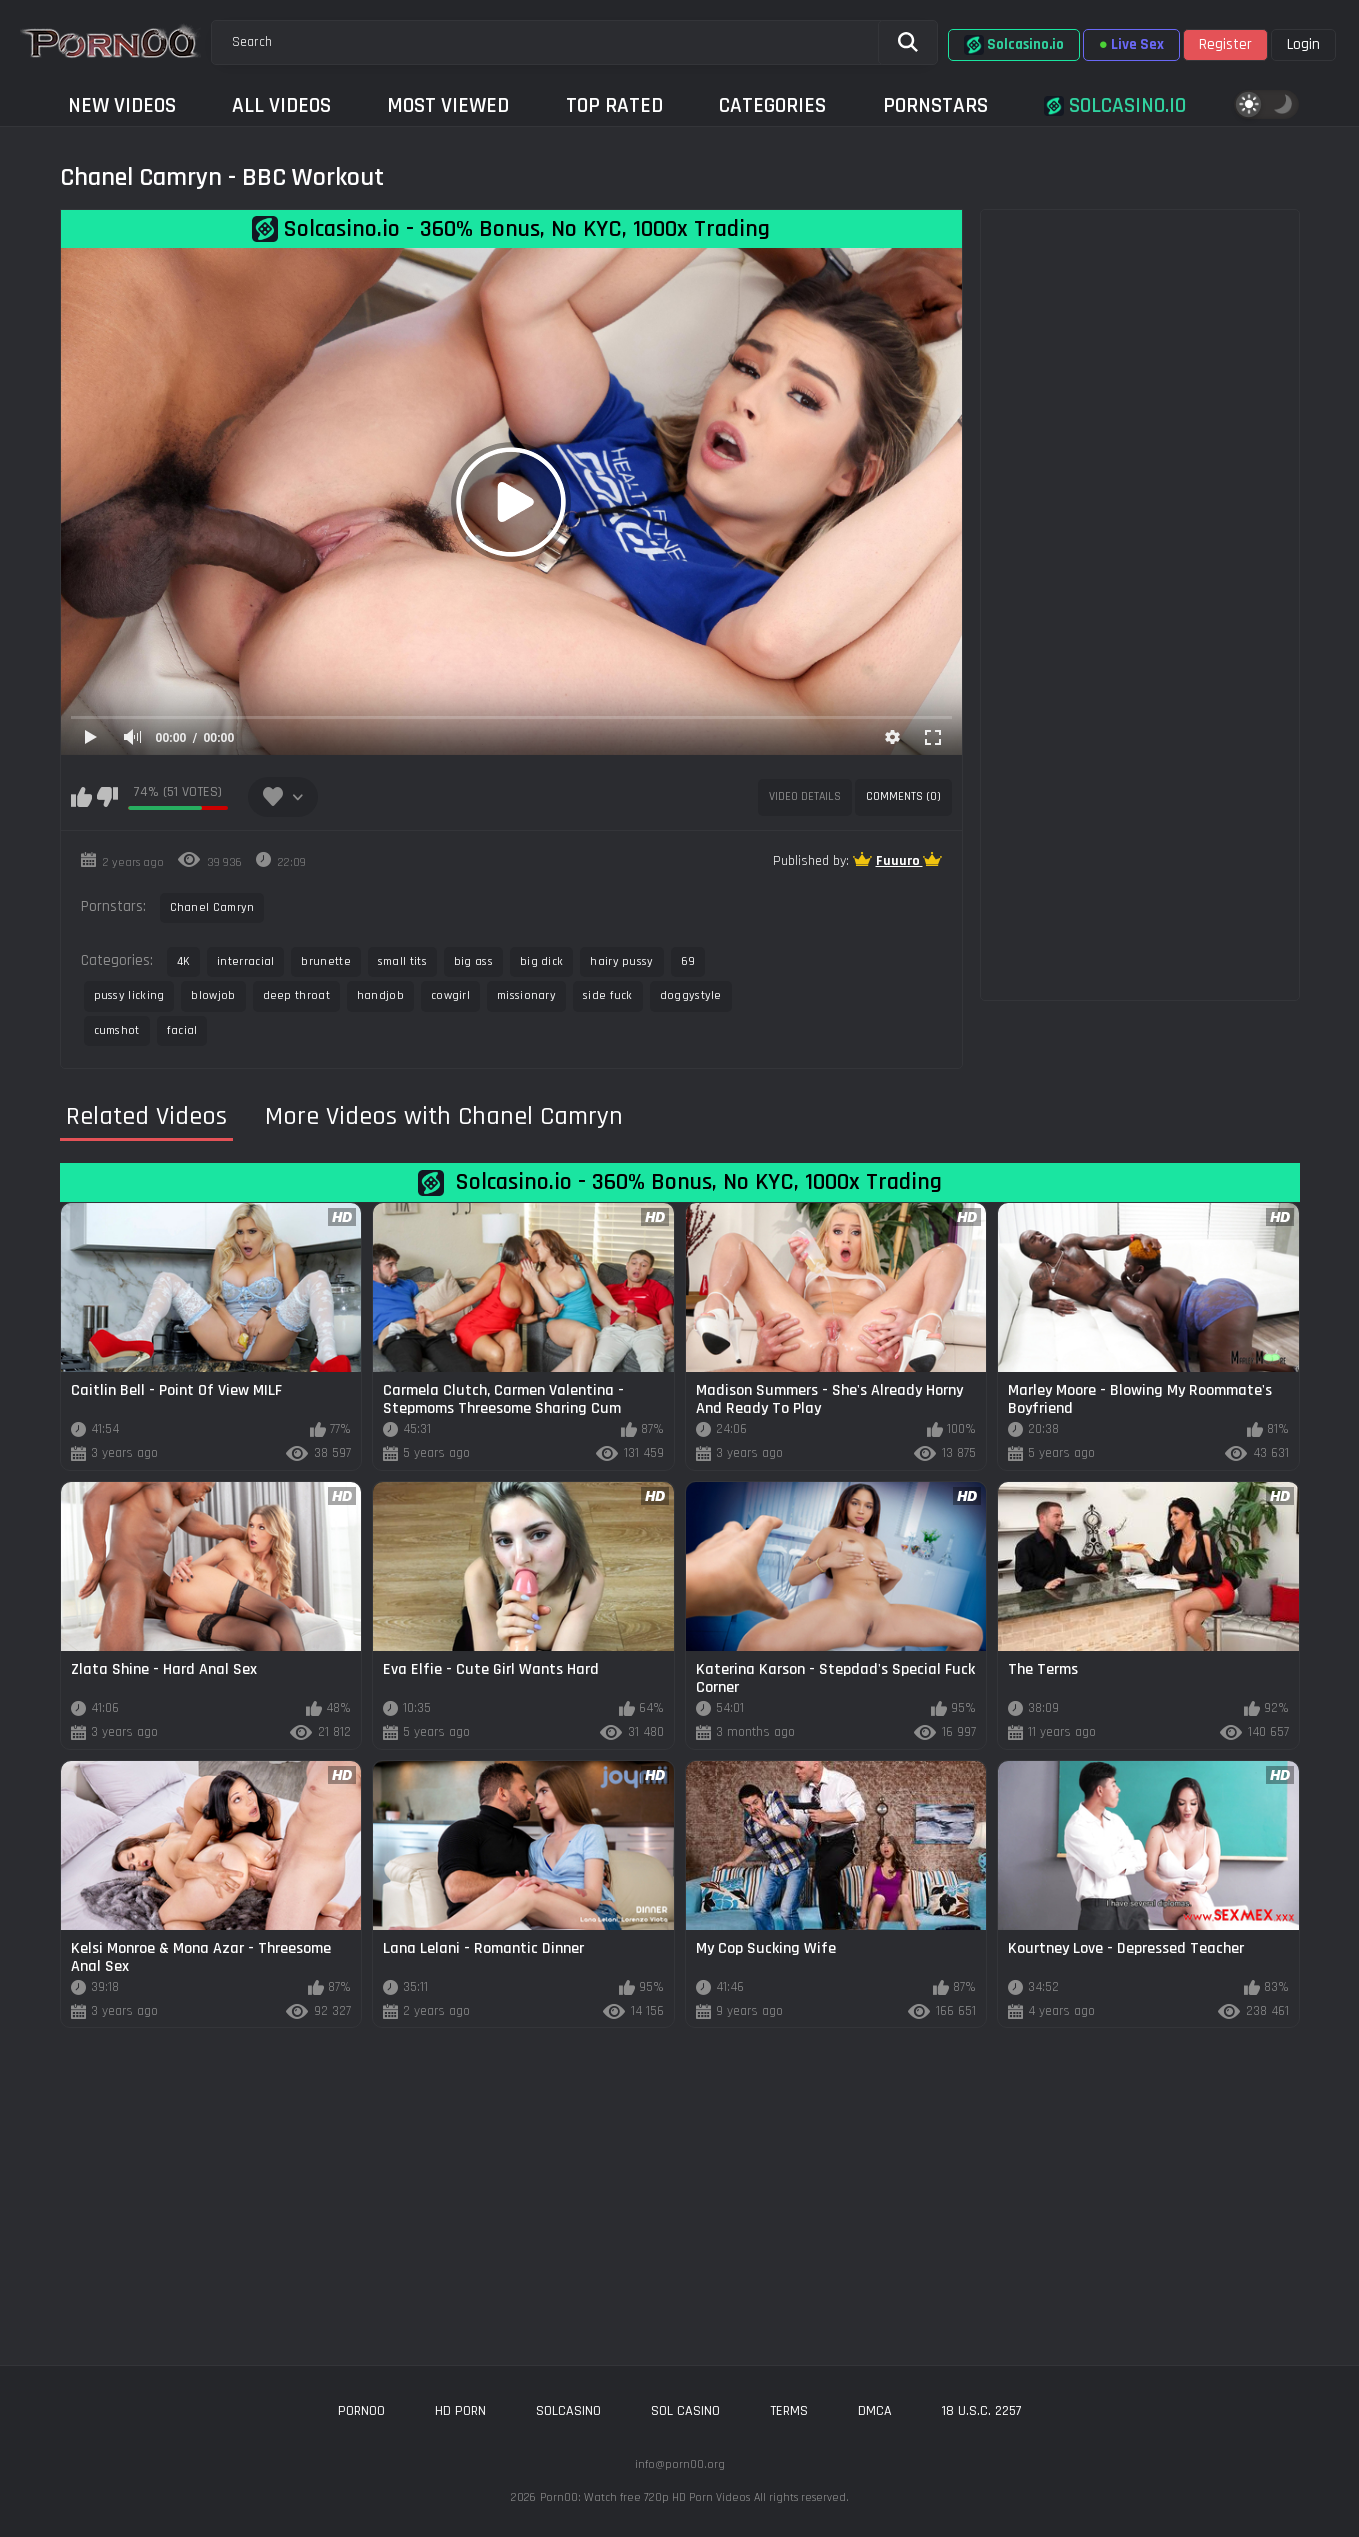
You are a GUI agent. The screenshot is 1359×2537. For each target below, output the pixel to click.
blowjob (213, 995)
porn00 (361, 2411)
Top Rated (614, 105)
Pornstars (935, 105)
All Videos (281, 105)
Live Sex (1131, 44)
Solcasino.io (1014, 45)
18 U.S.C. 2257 (982, 2411)
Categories (772, 105)
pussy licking (129, 995)
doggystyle (691, 995)
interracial (245, 961)
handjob (380, 995)
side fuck (608, 995)
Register (1225, 44)
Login (1303, 44)
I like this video (81, 797)
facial (182, 1030)
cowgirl (450, 995)
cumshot (117, 1030)
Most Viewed (448, 105)
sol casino (685, 2411)
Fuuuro (899, 861)
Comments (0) (903, 796)
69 (688, 961)
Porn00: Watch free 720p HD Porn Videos (645, 2497)
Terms (789, 2411)
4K (184, 961)
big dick (541, 961)
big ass (473, 961)
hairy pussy (621, 961)
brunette (325, 961)
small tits (402, 961)
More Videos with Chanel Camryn (444, 1117)
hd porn (460, 2411)
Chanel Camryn (212, 907)
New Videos (122, 105)
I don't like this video (107, 797)
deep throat (296, 995)
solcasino (568, 2411)
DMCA (875, 2411)
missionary (526, 995)
